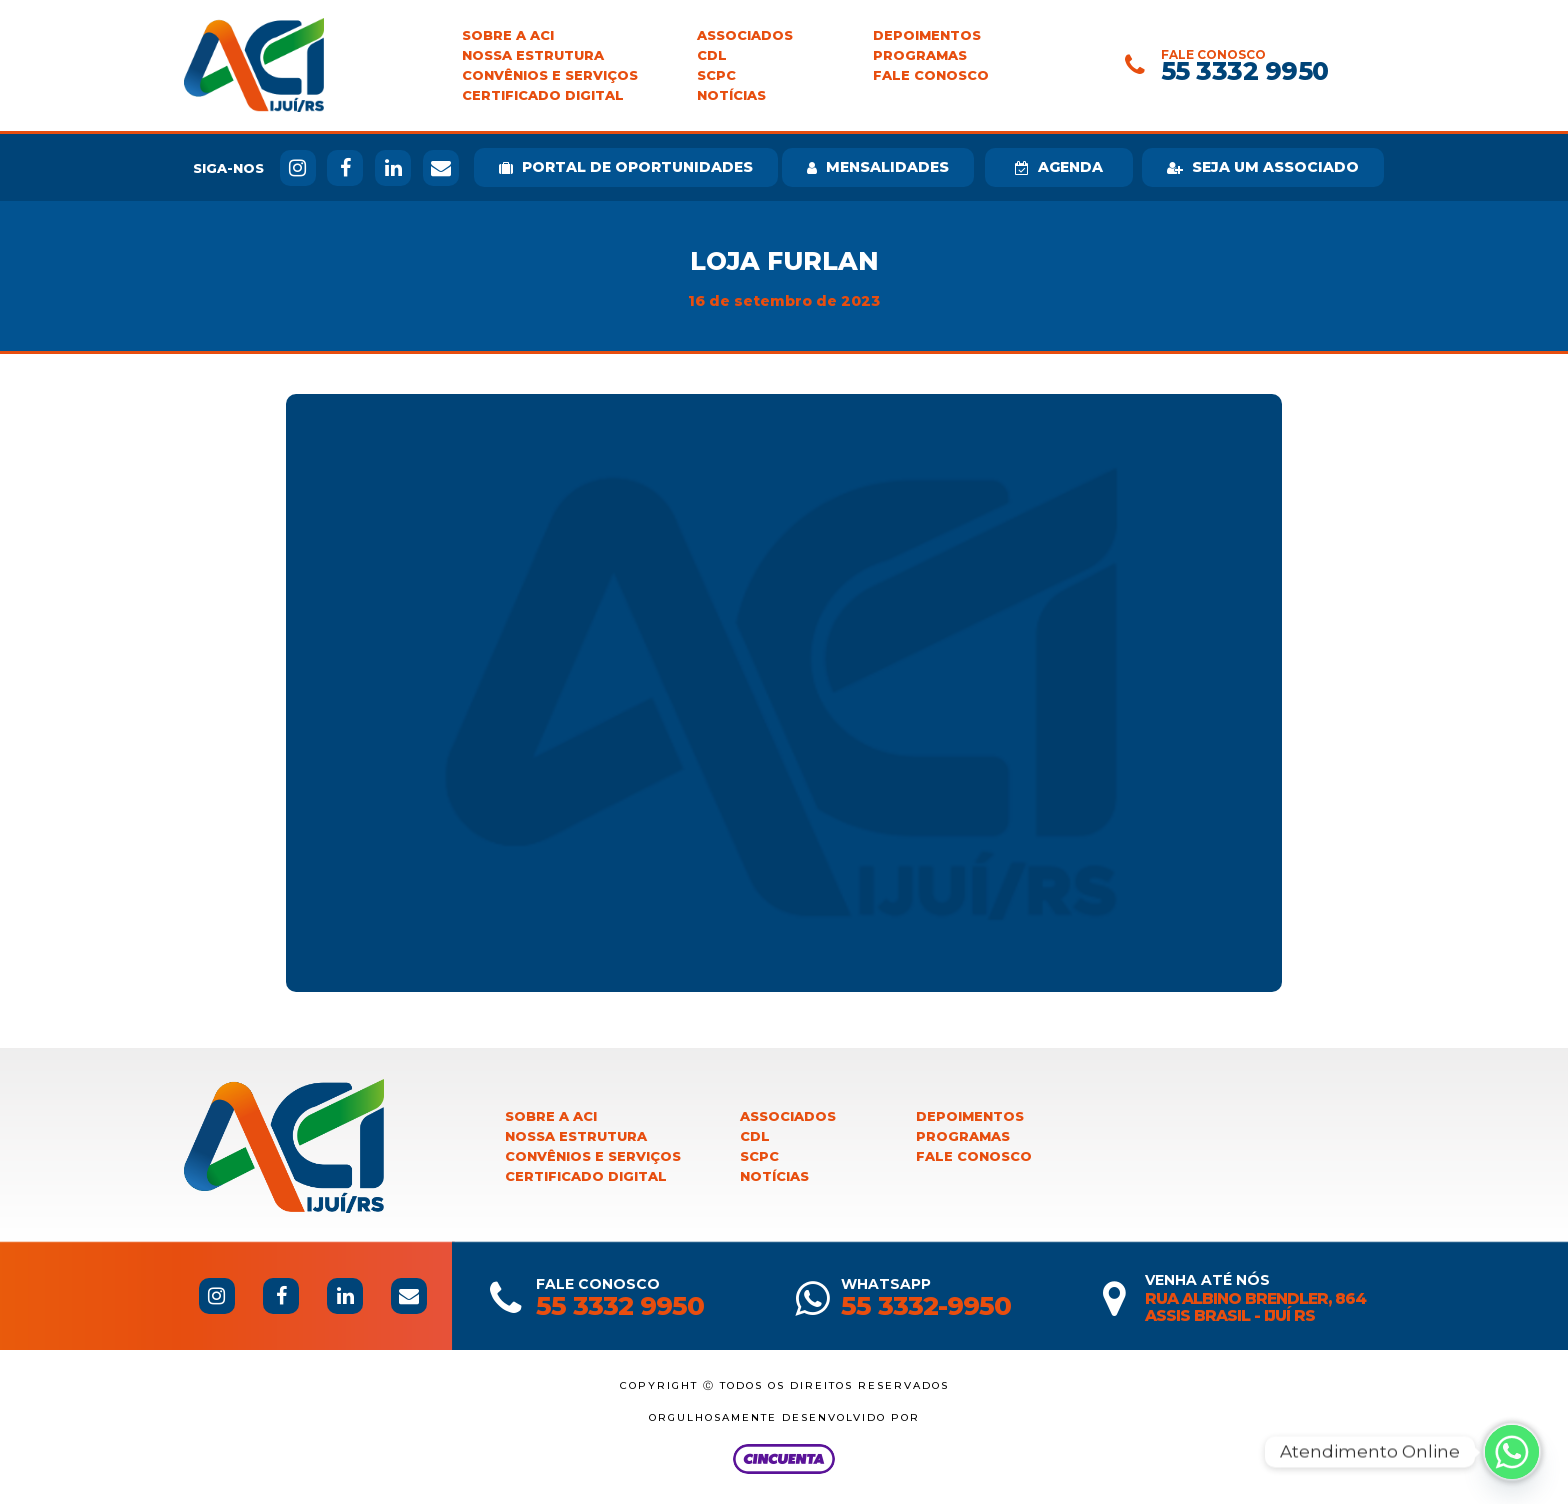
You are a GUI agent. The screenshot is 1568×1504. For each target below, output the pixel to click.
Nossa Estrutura (533, 55)
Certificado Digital (543, 95)
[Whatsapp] (1512, 1452)
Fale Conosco (931, 75)
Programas (920, 55)
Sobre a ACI (508, 35)
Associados (745, 35)
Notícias (731, 95)
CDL (712, 55)
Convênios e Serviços (550, 75)
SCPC (716, 75)
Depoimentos (927, 35)
